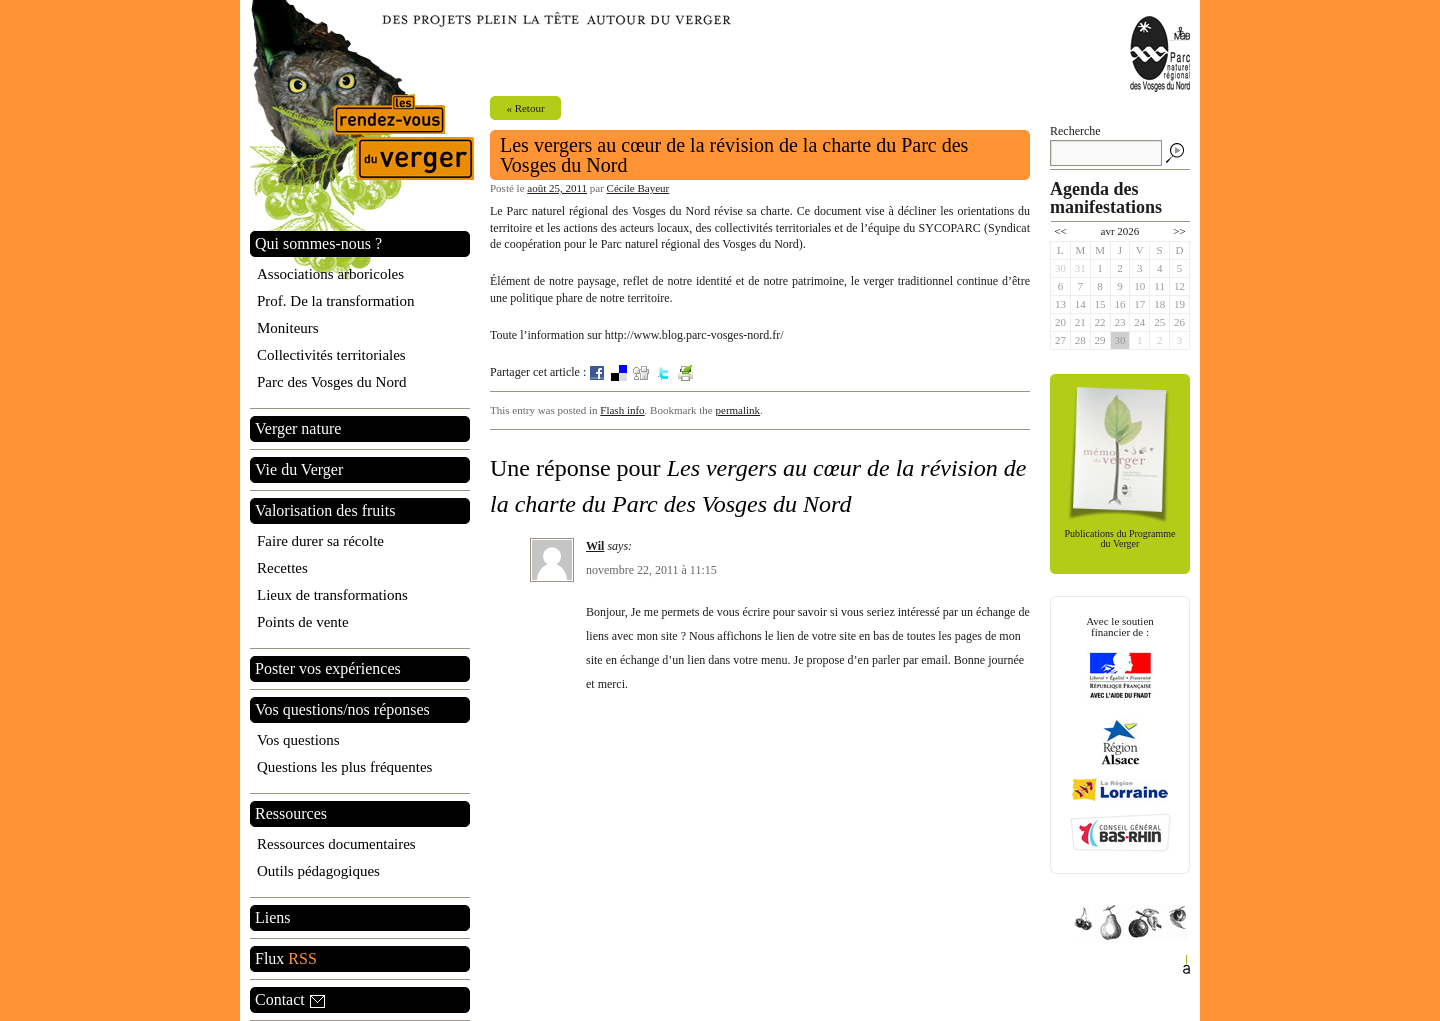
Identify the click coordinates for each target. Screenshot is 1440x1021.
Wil (595, 546)
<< (1060, 231)
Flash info (622, 410)
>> (1179, 231)
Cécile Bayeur (638, 188)
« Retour (525, 108)
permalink (738, 410)
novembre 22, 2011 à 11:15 (651, 570)
